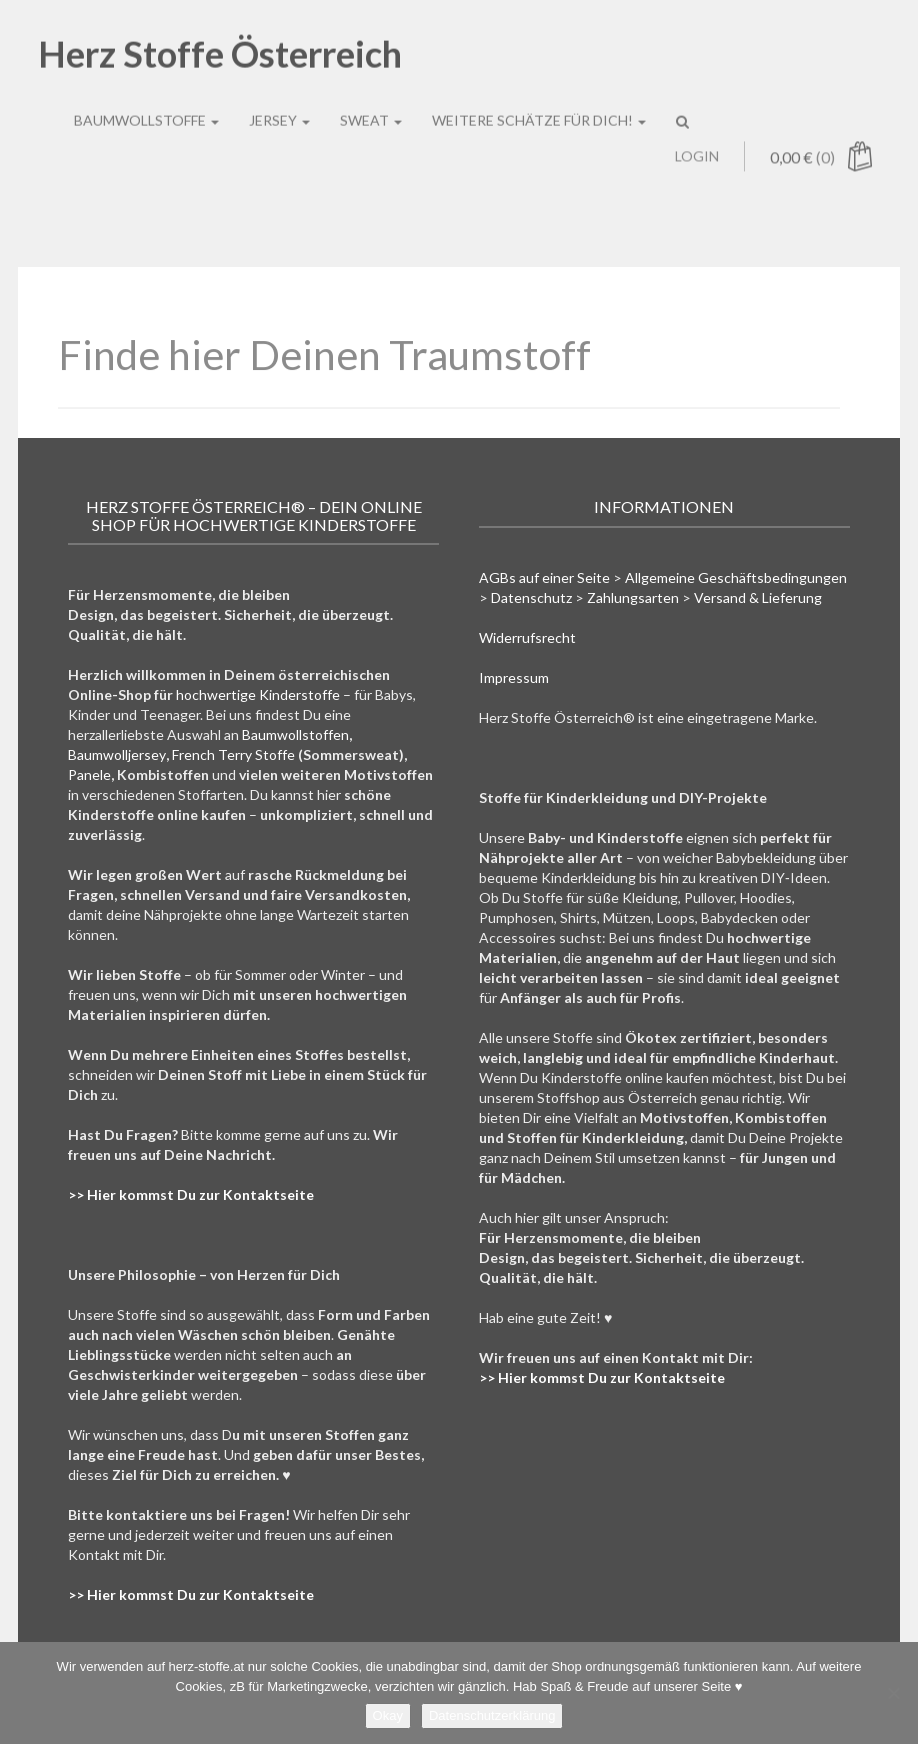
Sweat (371, 106)
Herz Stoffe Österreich (220, 40)
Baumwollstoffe (146, 106)
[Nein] (893, 1693)
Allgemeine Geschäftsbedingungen (736, 577)
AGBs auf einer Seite (544, 577)
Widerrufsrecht (527, 637)
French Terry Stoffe (233, 754)
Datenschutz (531, 597)
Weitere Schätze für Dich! (539, 106)
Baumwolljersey (117, 754)
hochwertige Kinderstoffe (258, 694)
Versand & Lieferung (758, 597)
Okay (388, 1715)
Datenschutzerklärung (492, 1715)
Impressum (514, 677)
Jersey (279, 106)
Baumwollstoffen (295, 734)
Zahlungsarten (633, 597)
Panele (89, 774)
